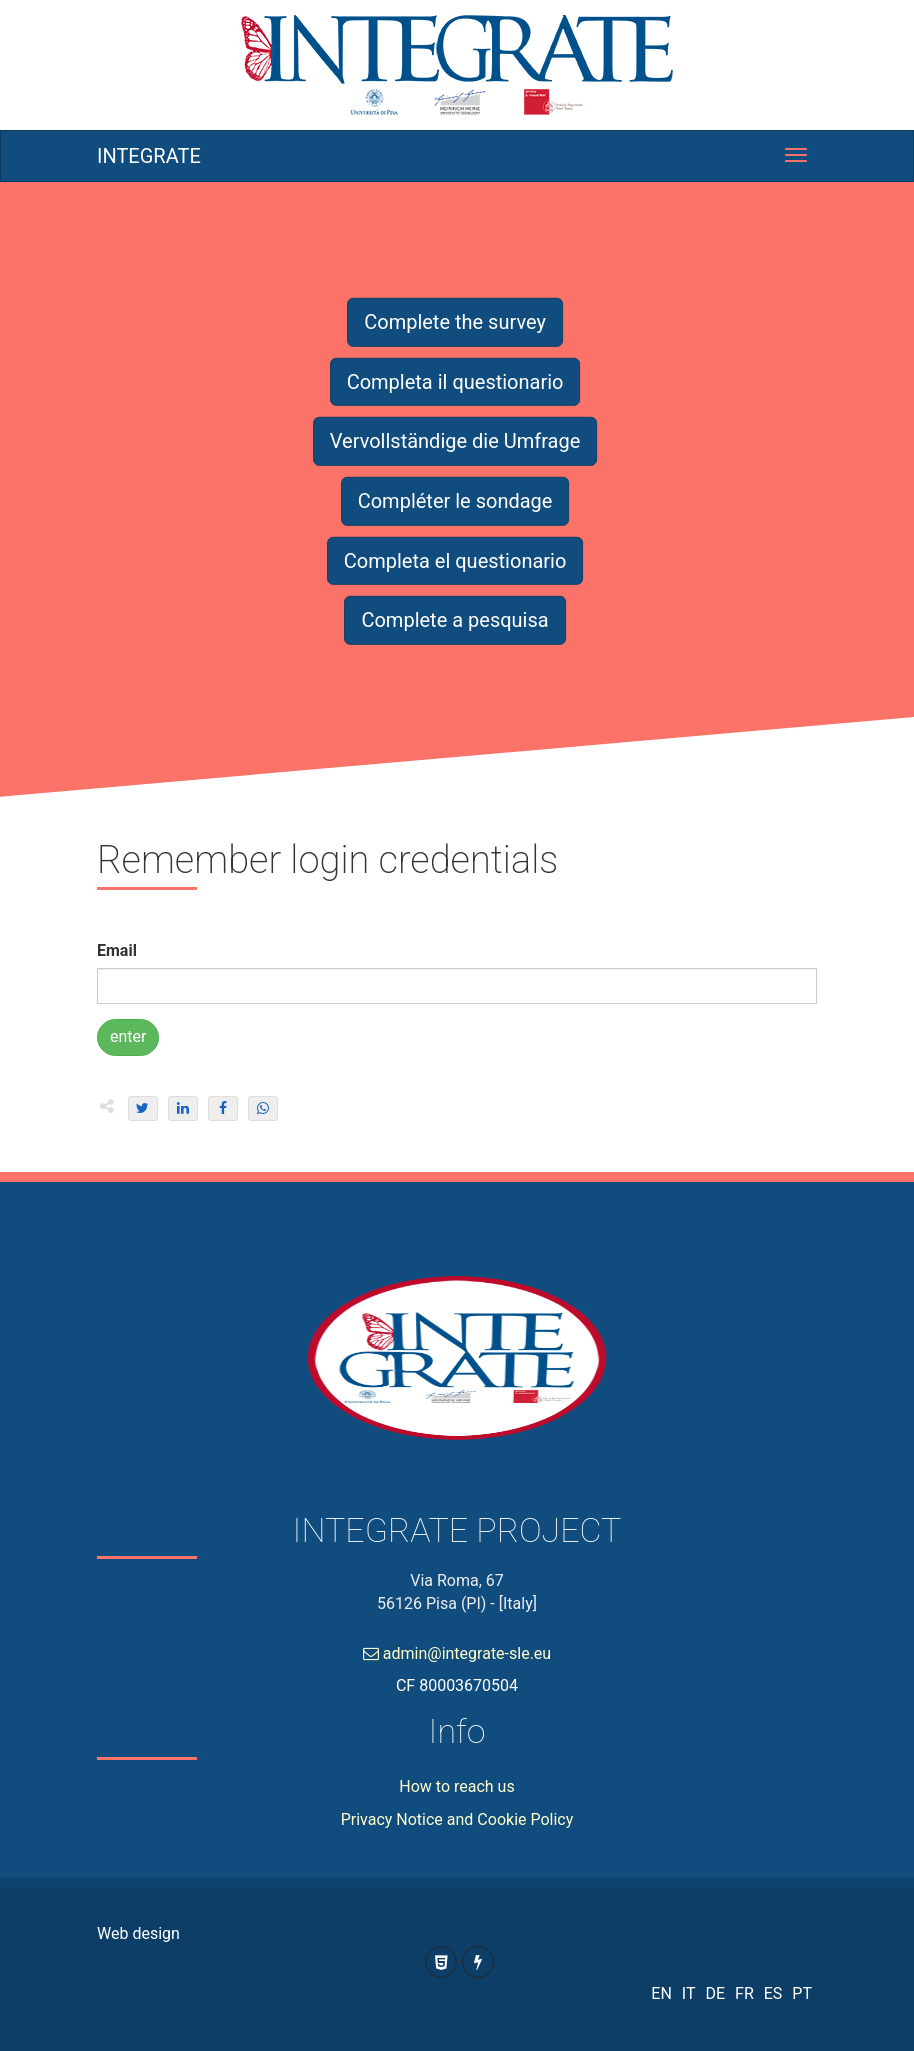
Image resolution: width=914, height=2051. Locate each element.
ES (773, 1993)
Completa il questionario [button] (455, 381)
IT (689, 1993)
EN (661, 1993)
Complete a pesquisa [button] (454, 620)
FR (744, 1993)
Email (117, 950)
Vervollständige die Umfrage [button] (455, 441)
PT (802, 1993)
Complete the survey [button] (455, 322)
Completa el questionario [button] (455, 560)
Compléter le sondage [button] (455, 501)
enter (128, 1036)
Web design (138, 1933)
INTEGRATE (149, 156)
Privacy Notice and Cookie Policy (457, 1819)
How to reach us (456, 1786)
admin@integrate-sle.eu (457, 1653)
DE (715, 1993)
